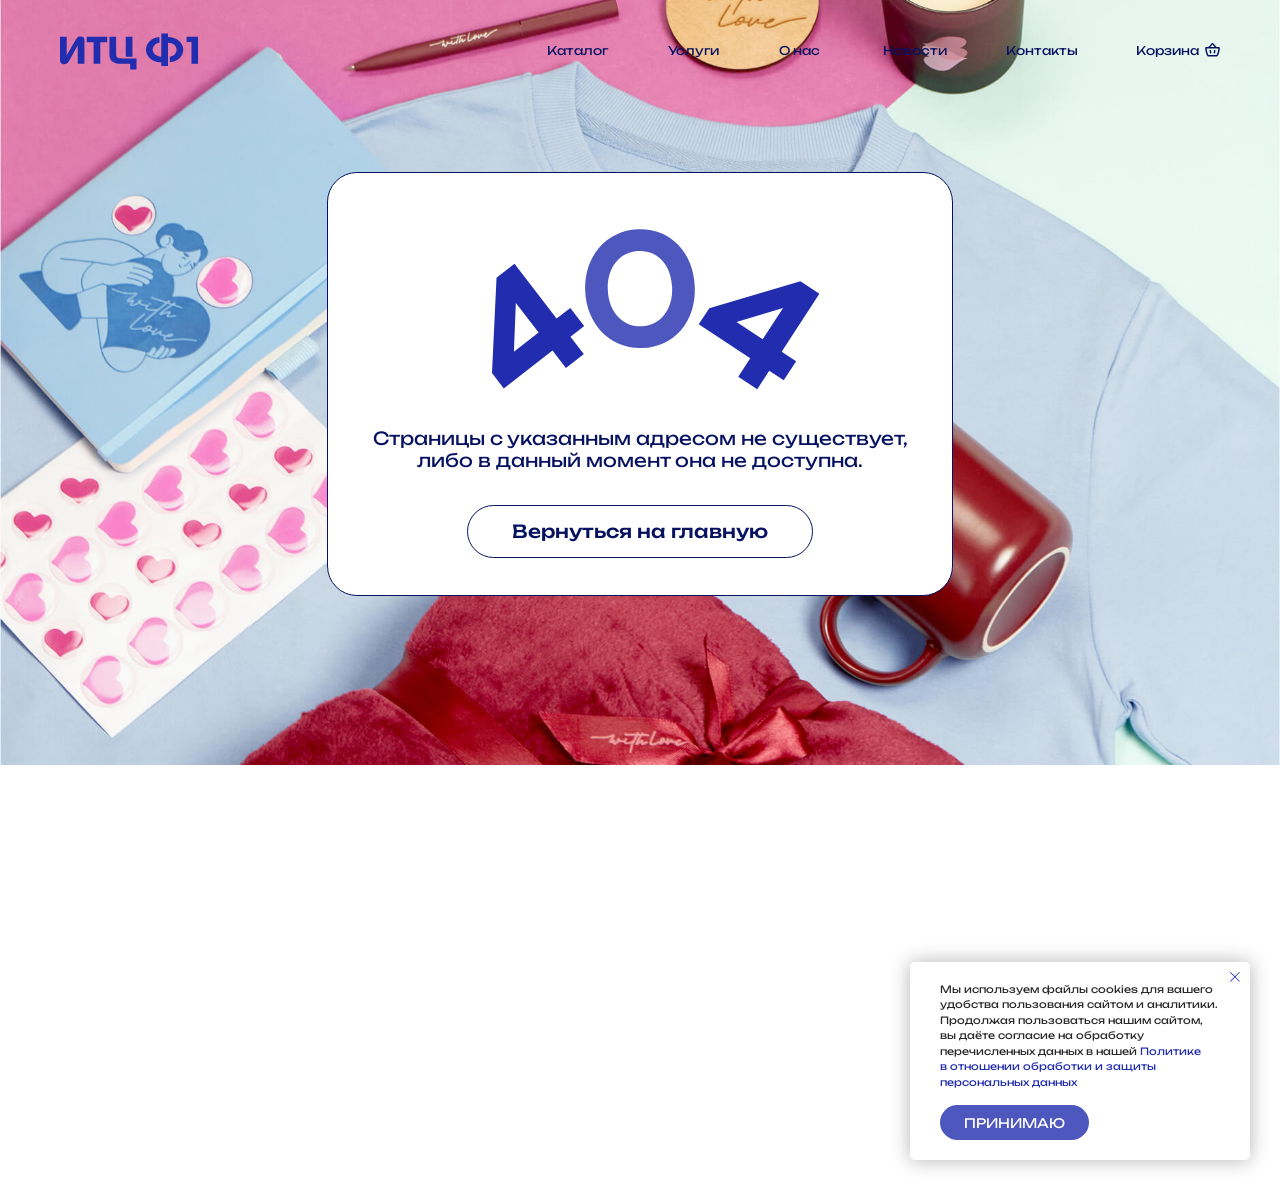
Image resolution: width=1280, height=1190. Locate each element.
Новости (915, 50)
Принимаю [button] (1014, 1123)
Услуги (693, 50)
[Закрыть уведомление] (1235, 977)
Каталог (577, 50)
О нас (799, 50)
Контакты (1042, 50)
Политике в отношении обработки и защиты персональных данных (1070, 1066)
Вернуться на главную (640, 531)
